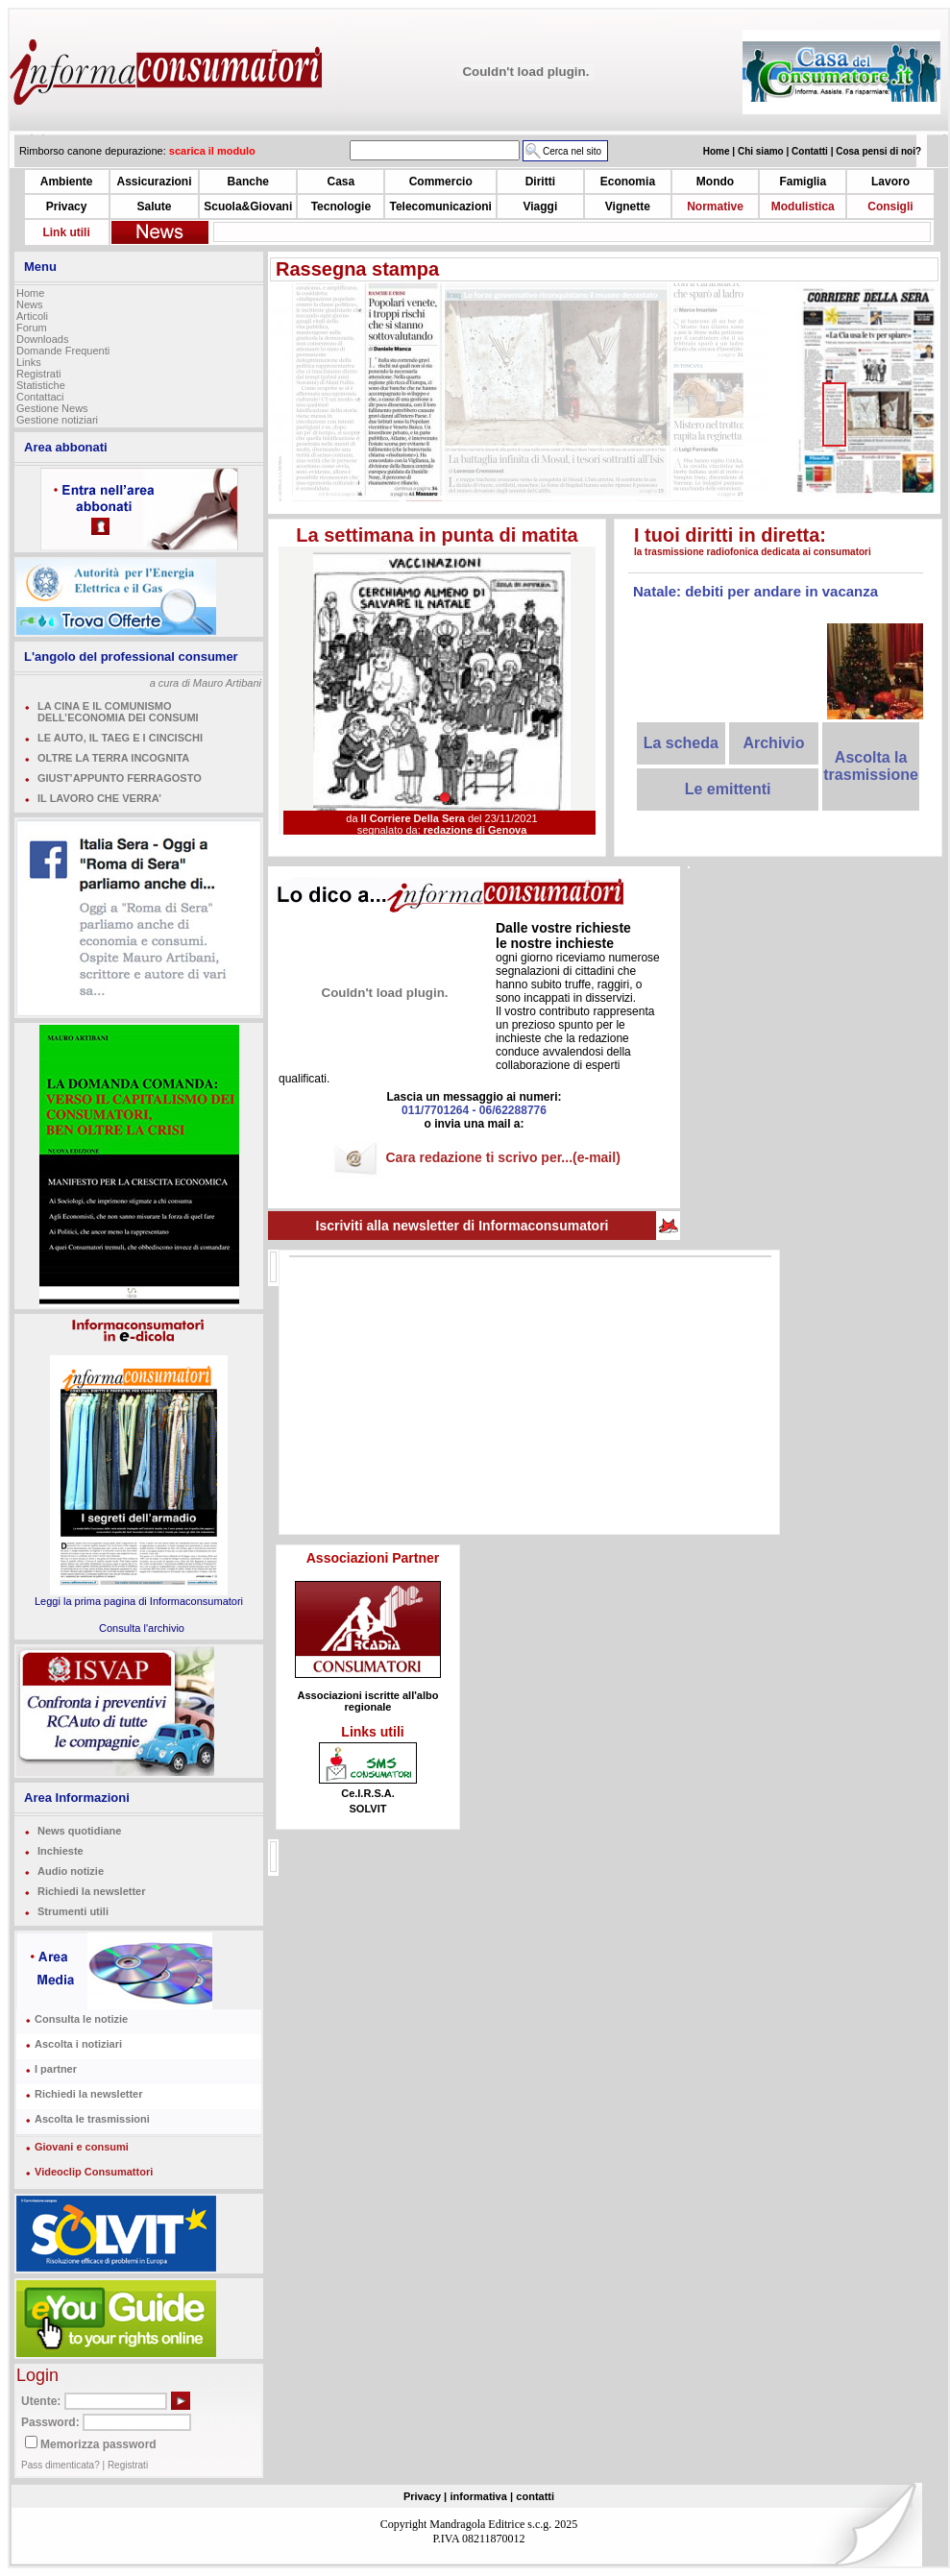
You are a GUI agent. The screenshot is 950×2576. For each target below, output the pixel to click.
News (29, 304)
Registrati (38, 373)
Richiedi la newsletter (91, 1891)
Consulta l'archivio (141, 1628)
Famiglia (802, 181)
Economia (627, 181)
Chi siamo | (765, 151)
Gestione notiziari (57, 419)
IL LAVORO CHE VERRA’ (99, 798)
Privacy (66, 206)
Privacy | (425, 2496)
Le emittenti (728, 789)
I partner (56, 2069)
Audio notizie (70, 1871)
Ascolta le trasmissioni (92, 2119)
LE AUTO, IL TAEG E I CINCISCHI (120, 737)
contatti (535, 2496)
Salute (153, 206)
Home (30, 293)
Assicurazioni (153, 181)
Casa (341, 181)
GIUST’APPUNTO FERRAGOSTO (119, 778)
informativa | (482, 2496)
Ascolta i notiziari (78, 2044)
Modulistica (803, 206)
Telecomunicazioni (440, 206)
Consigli (890, 206)
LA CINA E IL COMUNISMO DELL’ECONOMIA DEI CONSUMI (118, 711)
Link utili (65, 232)
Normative (715, 206)
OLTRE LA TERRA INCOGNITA (113, 758)
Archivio (773, 743)
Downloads (42, 339)
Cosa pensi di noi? (878, 151)
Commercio (441, 181)
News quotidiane (79, 1830)
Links (28, 362)
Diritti (540, 181)
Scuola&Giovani (248, 206)
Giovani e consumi (82, 2146)
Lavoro (890, 181)
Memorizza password (98, 2444)
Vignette (627, 206)
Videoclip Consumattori (94, 2171)
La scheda (681, 743)
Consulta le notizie (81, 2019)
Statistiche (40, 385)
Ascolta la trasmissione (870, 766)
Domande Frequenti (63, 350)
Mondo (715, 181)
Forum (31, 327)
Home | (720, 151)
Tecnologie (341, 206)
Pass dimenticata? (60, 2465)
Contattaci (40, 396)
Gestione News (52, 408)
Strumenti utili (73, 1911)
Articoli (32, 316)
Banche (248, 181)
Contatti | (814, 151)
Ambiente (66, 181)
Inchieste (60, 1851)
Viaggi (540, 206)
